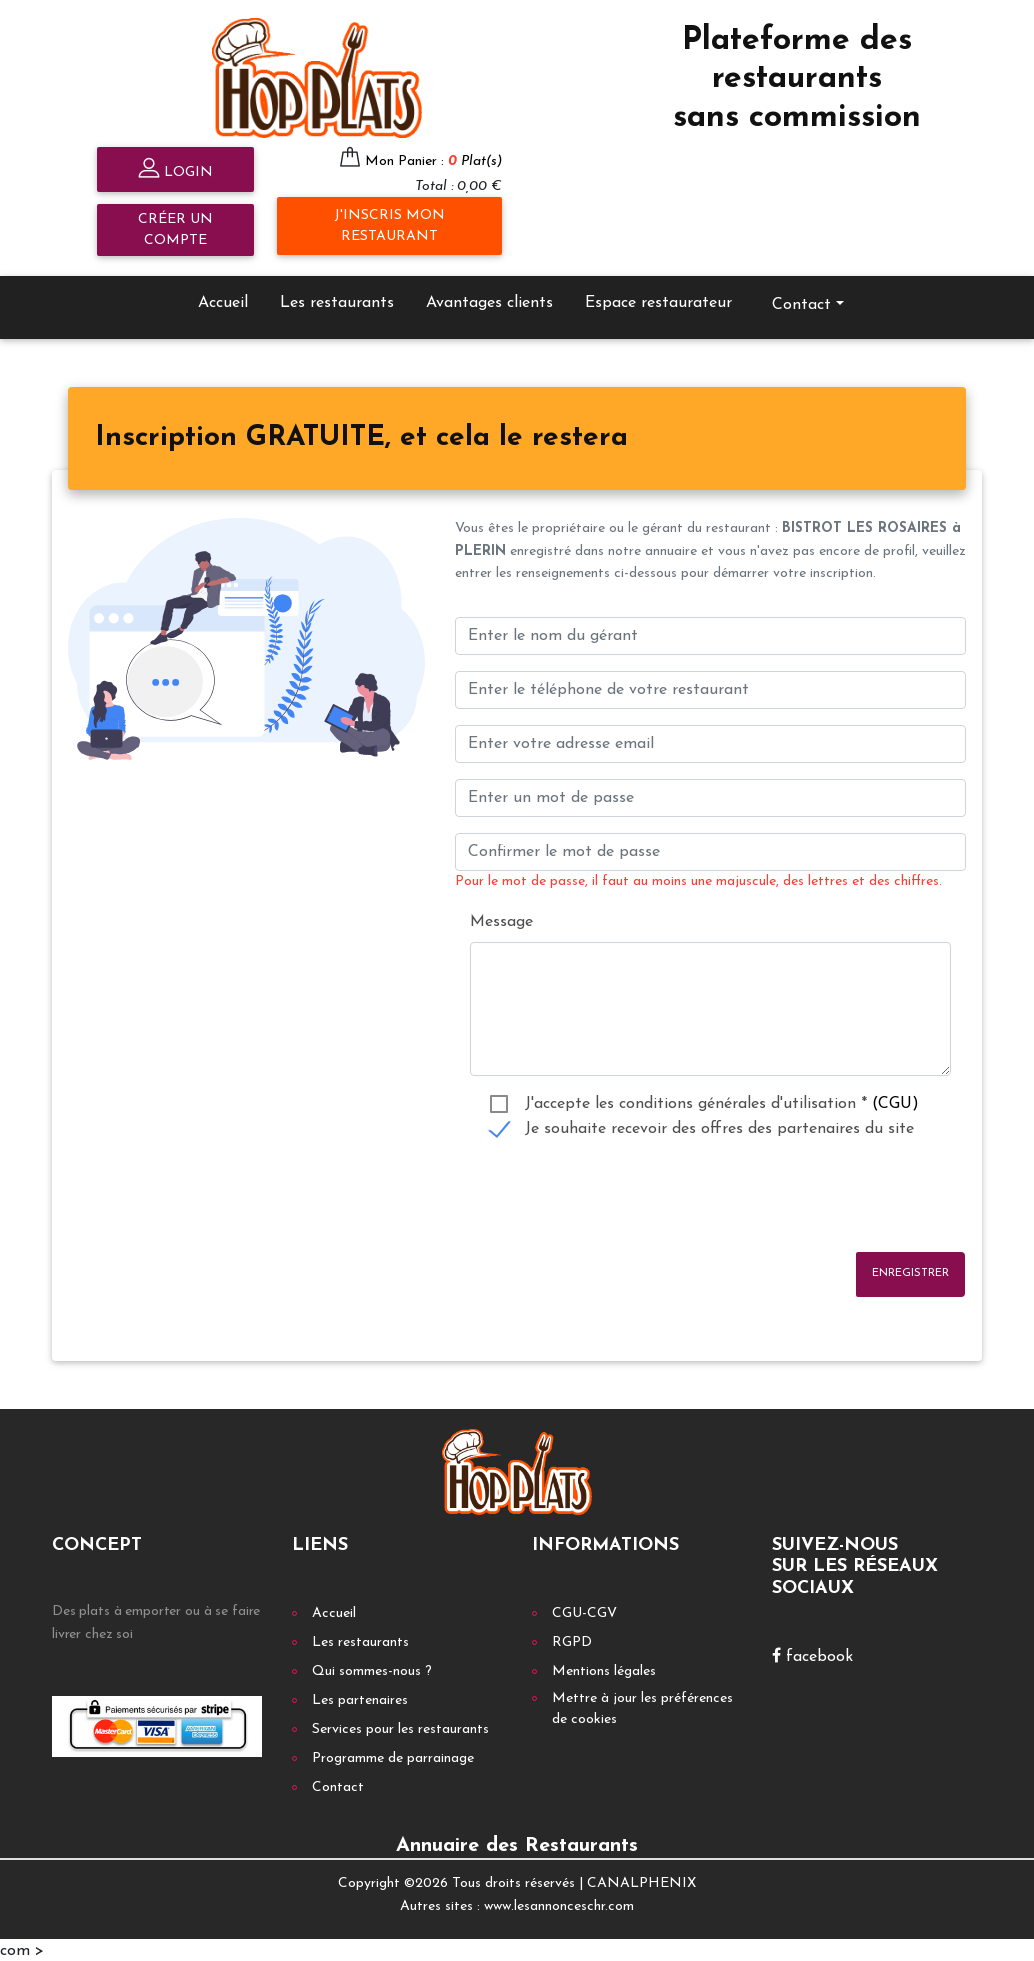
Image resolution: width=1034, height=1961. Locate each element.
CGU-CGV (584, 1611)
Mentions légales (604, 1669)
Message (501, 919)
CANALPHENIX (641, 1881)
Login (175, 167)
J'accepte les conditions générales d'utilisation (722, 1101)
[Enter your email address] (710, 742)
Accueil (223, 300)
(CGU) (895, 1101)
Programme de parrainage (393, 1756)
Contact (801, 302)
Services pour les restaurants (400, 1727)
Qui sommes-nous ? (372, 1669)
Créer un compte (175, 227)
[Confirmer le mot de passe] (710, 850)
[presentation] (607, 1194)
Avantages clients (489, 300)
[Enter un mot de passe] (710, 796)
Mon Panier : (433, 158)
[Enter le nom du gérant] (710, 634)
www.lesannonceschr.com (559, 1903)
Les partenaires (360, 1698)
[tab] (361, 437)
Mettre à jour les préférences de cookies (642, 1707)
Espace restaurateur (658, 300)
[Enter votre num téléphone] (710, 688)
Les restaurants (337, 300)
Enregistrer (910, 1270)
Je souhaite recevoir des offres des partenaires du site (719, 1126)
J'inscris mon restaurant (389, 223)
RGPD (572, 1640)
